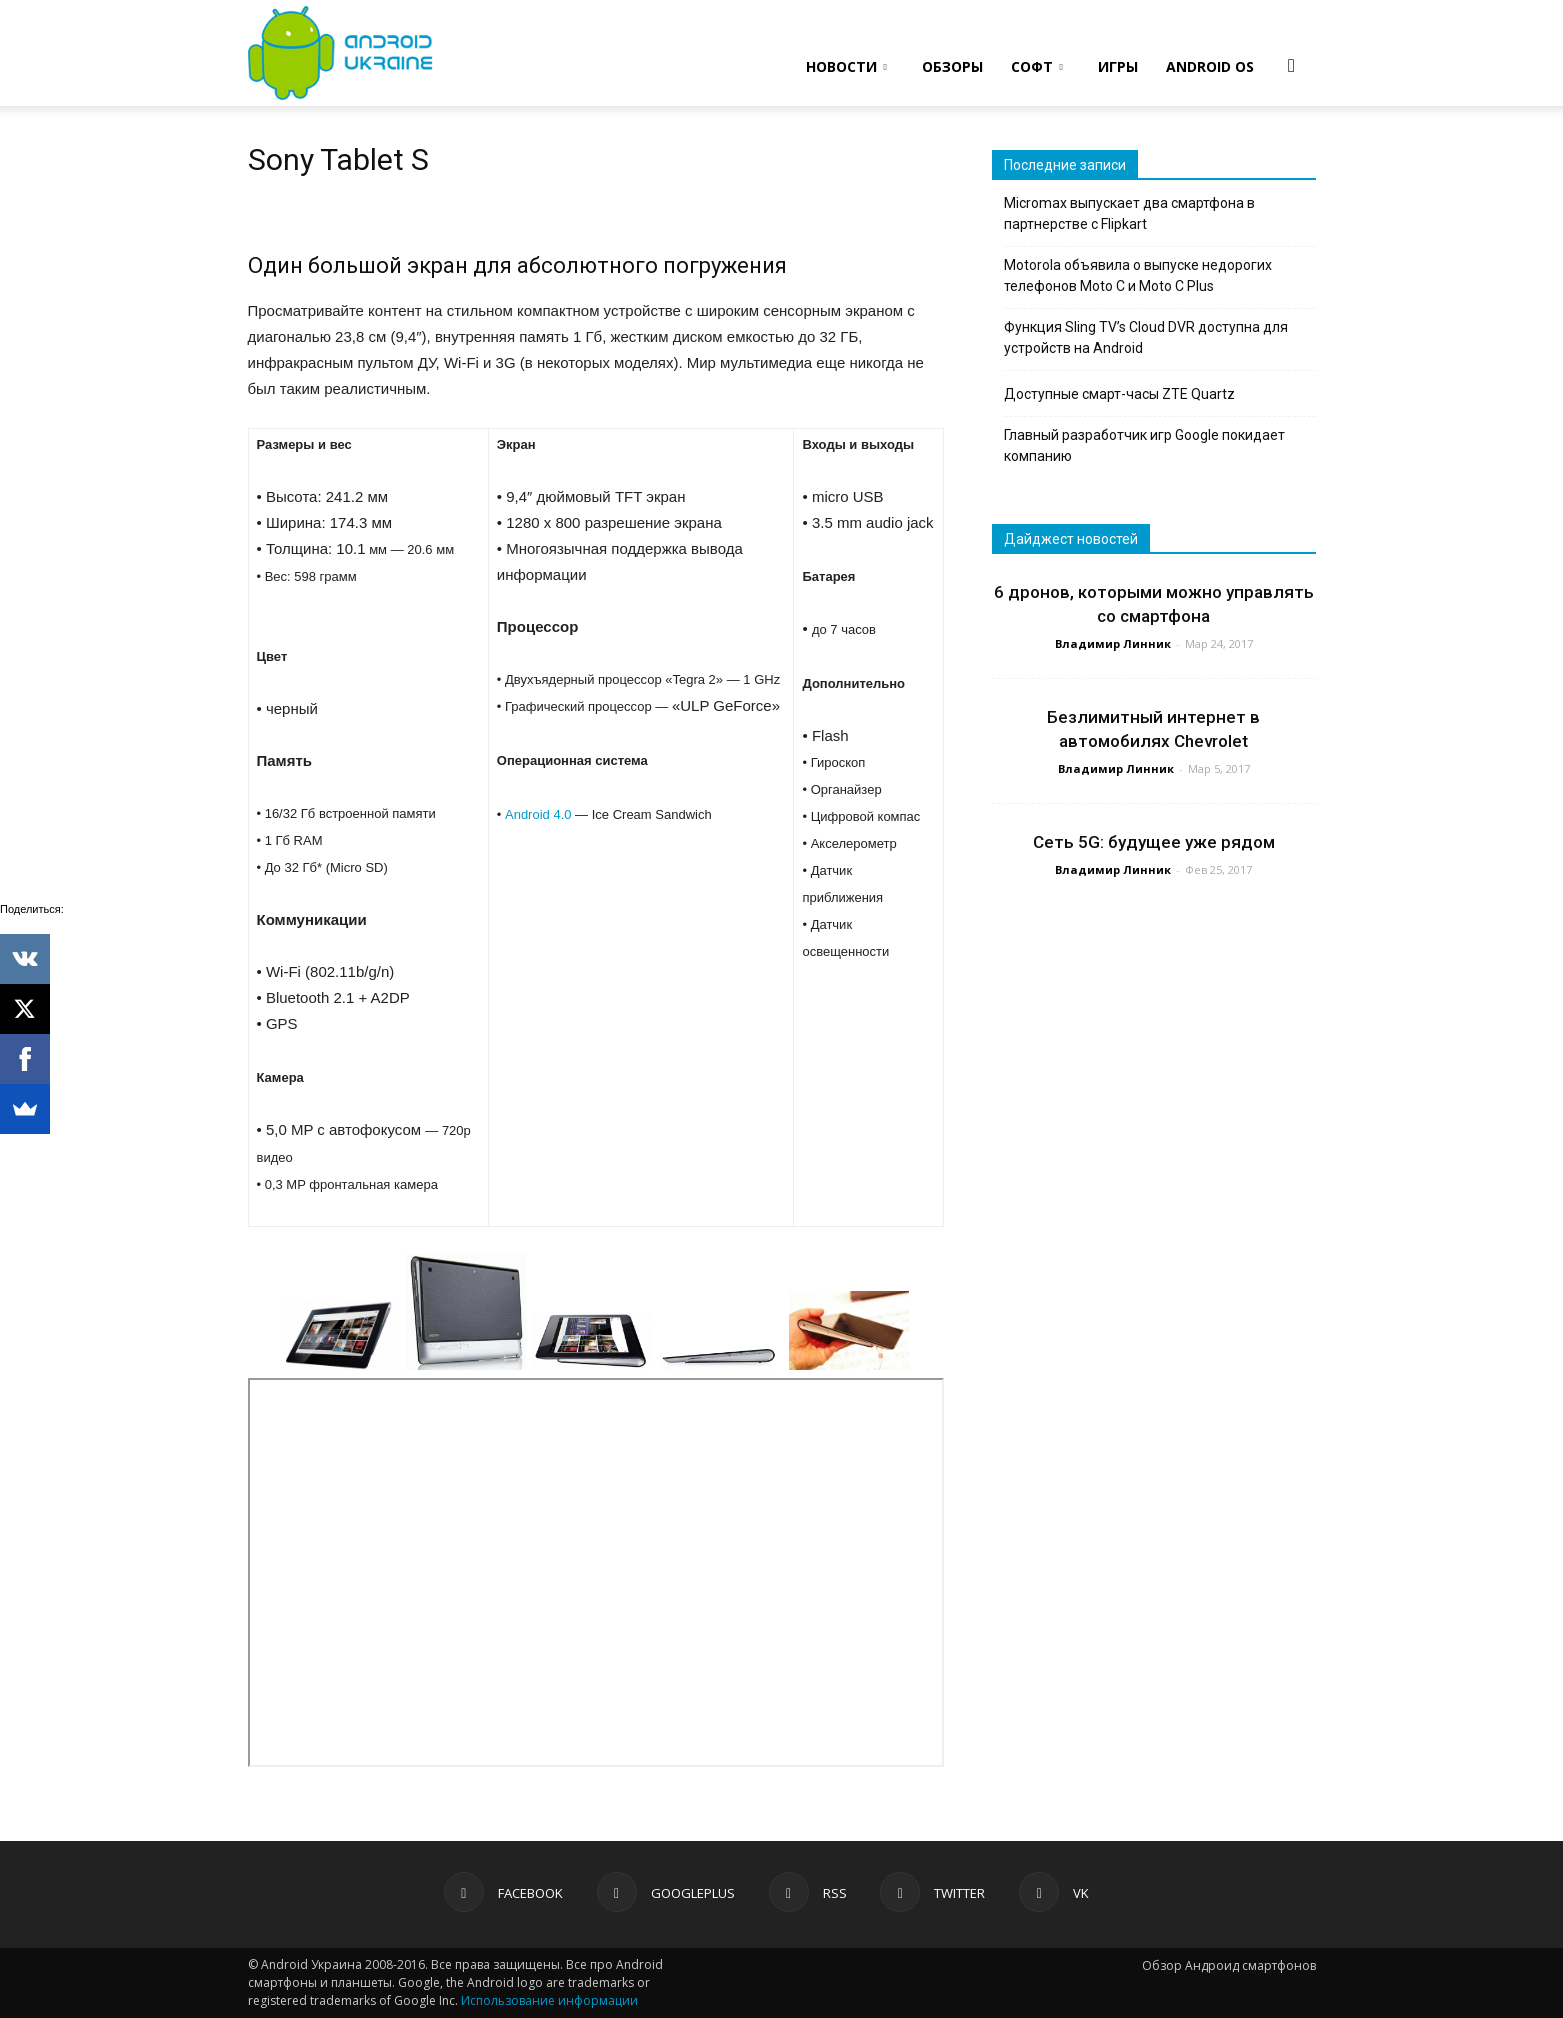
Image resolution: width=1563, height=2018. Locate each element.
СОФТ (1037, 66)
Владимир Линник (1113, 643)
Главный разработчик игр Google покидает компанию (1144, 445)
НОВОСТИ (846, 66)
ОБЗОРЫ (952, 66)
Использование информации (549, 2000)
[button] (1292, 65)
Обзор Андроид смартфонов (1229, 1965)
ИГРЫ (1118, 66)
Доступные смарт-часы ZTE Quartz (1119, 394)
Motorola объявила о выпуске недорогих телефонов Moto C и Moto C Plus (1138, 275)
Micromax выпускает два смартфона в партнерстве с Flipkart (1129, 213)
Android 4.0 (538, 814)
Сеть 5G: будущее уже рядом (1154, 842)
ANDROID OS (1210, 66)
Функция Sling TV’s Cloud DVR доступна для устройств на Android (1146, 337)
